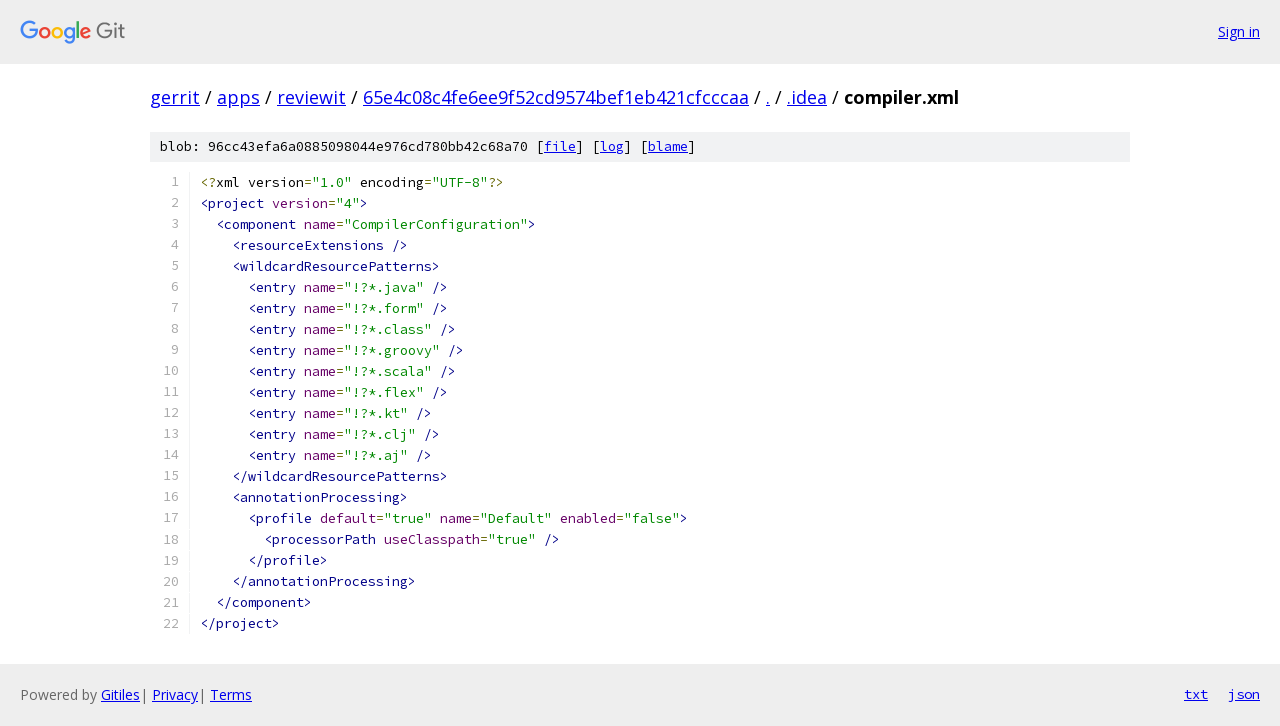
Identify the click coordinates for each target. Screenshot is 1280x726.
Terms (231, 694)
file (560, 146)
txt (1196, 694)
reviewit (311, 97)
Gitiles (120, 694)
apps (238, 97)
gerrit (175, 97)
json (1244, 694)
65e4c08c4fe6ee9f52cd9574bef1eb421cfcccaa (556, 97)
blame (668, 146)
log (612, 146)
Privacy (175, 694)
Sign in (1239, 31)
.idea (807, 97)
